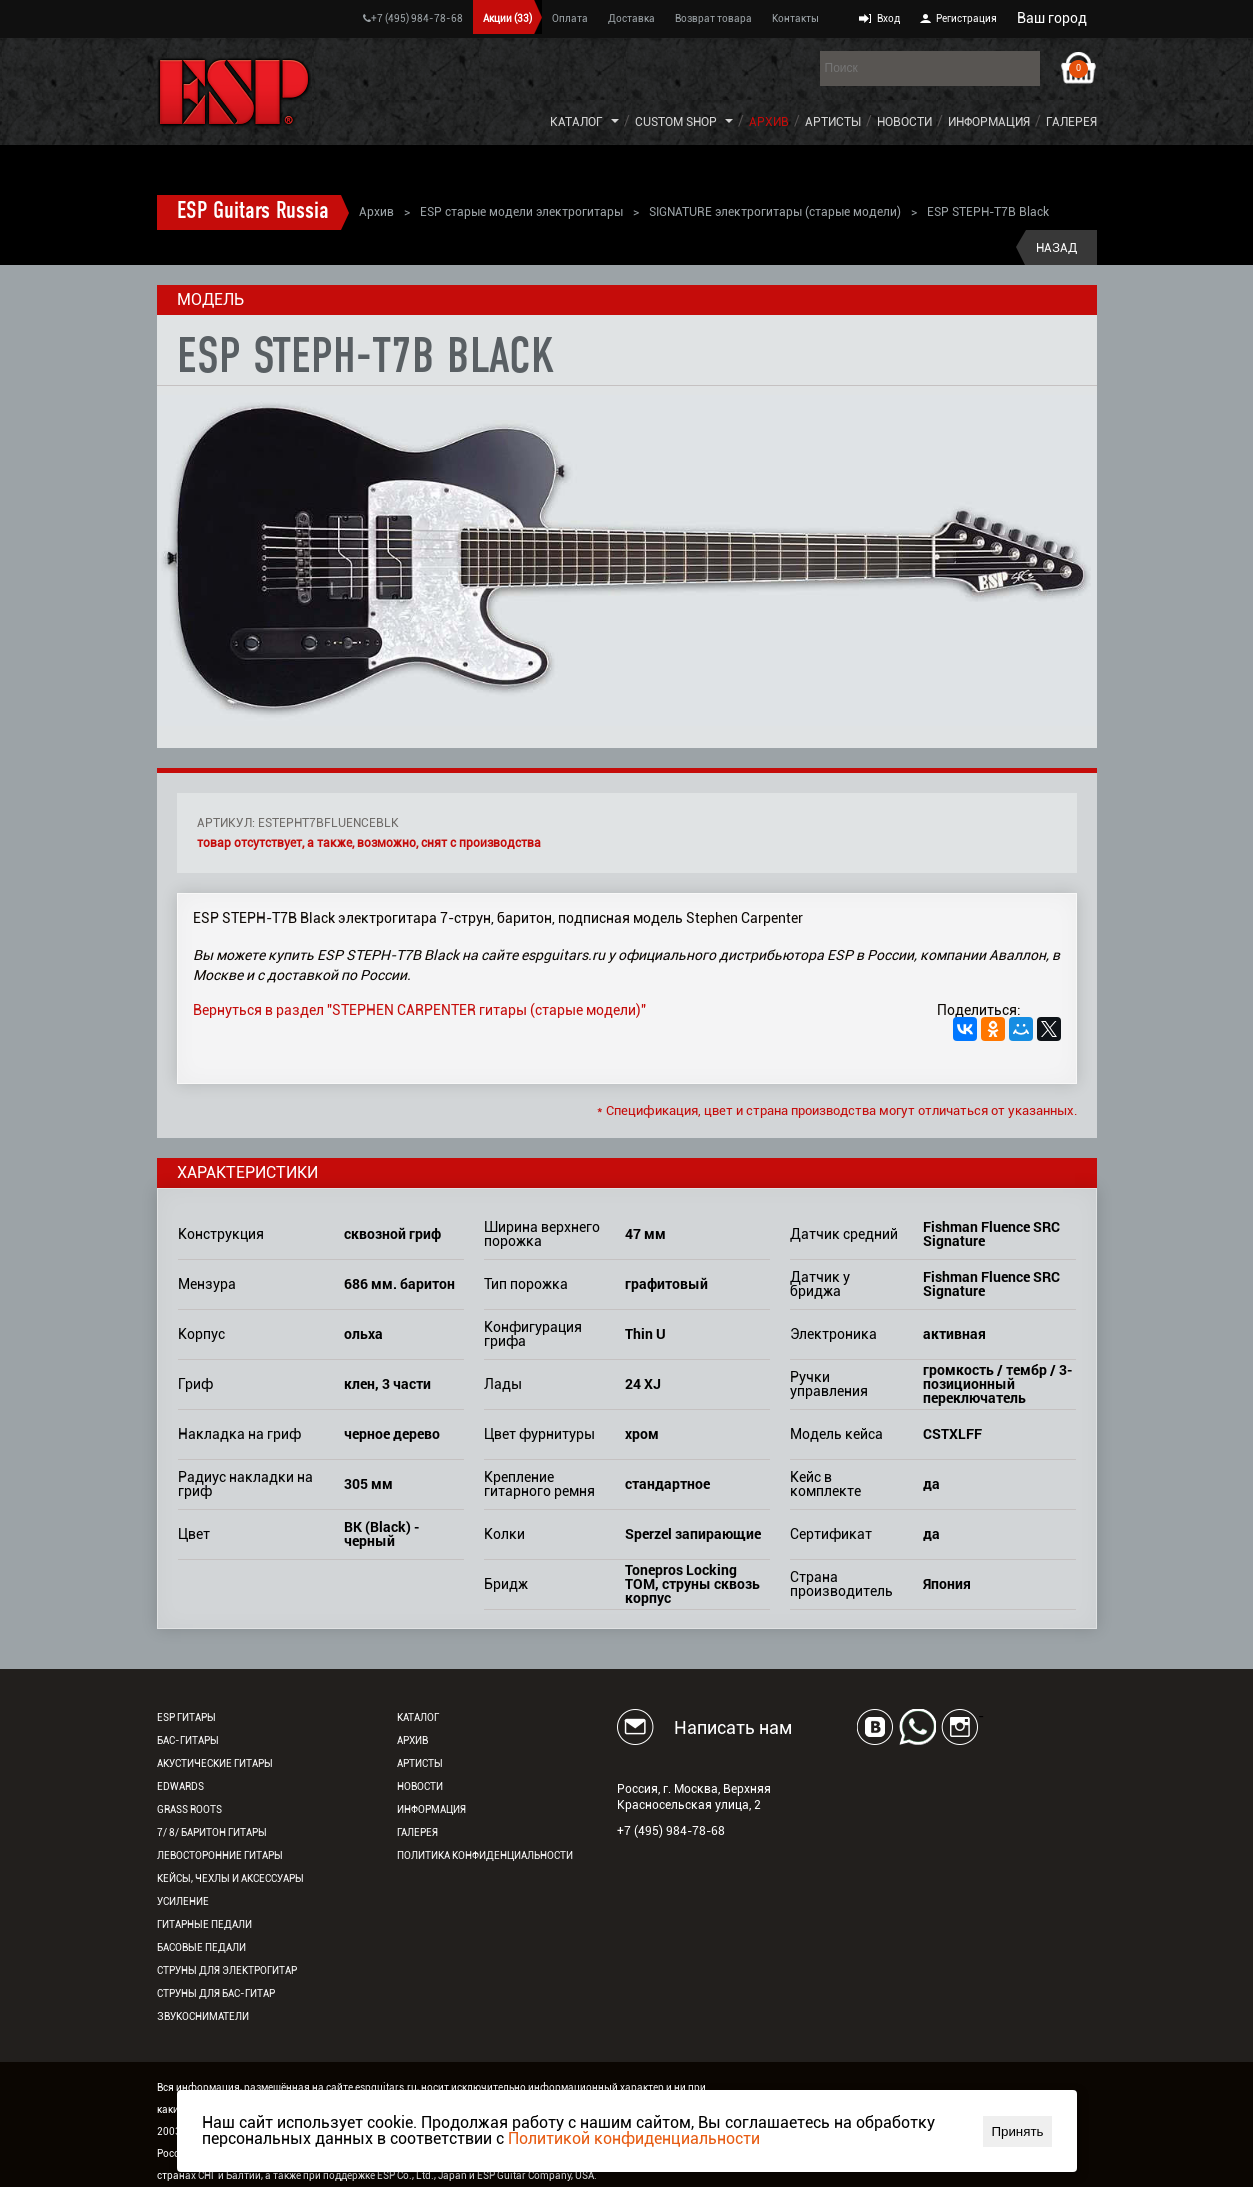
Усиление (183, 1901)
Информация (989, 122)
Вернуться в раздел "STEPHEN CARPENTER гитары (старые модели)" (419, 1010)
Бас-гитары (188, 1740)
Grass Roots (189, 1809)
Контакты (795, 18)
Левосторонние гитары (220, 1855)
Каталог (576, 122)
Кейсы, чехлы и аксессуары (230, 1878)
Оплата (570, 18)
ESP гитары (186, 1717)
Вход (888, 18)
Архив (769, 122)
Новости (904, 122)
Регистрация (966, 18)
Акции (507, 18)
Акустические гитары (215, 1763)
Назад (1056, 248)
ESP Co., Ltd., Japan (422, 2175)
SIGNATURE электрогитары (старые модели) (775, 212)
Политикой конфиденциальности (634, 2138)
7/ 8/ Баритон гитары (212, 1832)
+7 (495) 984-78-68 (413, 18)
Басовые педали (201, 1947)
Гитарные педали (204, 1924)
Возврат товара (713, 18)
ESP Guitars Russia (253, 212)
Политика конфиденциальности (485, 1855)
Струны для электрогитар (227, 1970)
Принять (1017, 2131)
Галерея (1071, 122)
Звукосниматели (203, 2016)
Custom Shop (676, 122)
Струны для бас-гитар (216, 1993)
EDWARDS (180, 1786)
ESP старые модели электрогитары (521, 212)
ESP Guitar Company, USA (535, 2175)
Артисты (833, 122)
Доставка (631, 18)
